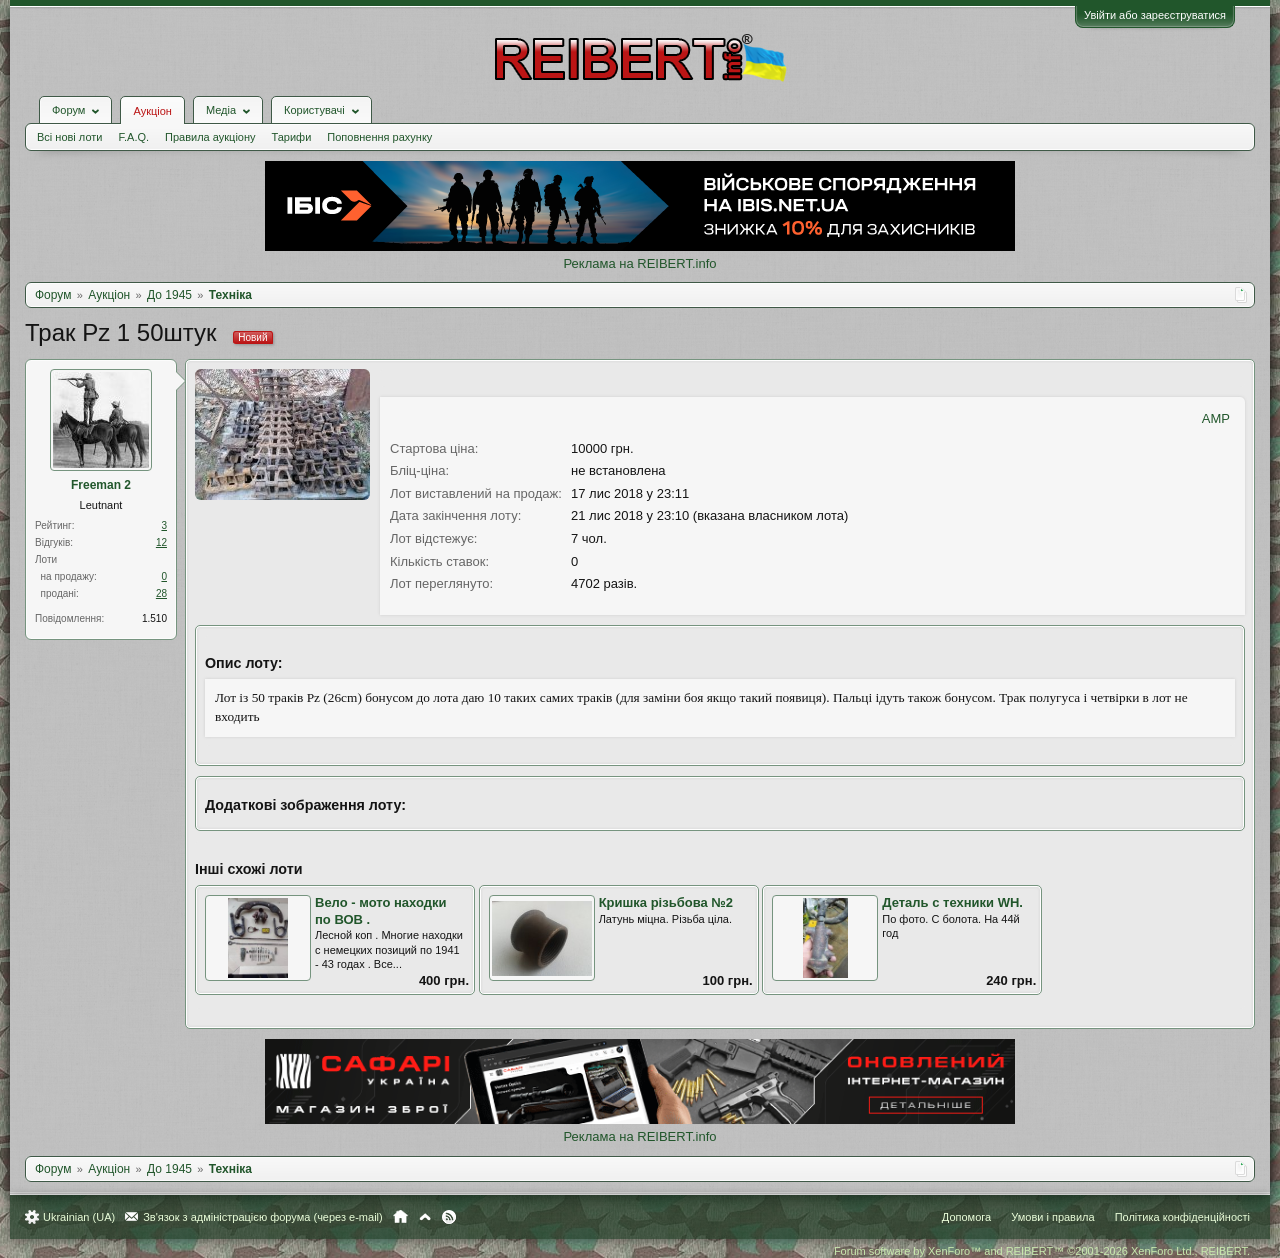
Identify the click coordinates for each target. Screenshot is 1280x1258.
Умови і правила (1052, 1217)
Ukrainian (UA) (79, 1217)
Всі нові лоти (69, 137)
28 (161, 593)
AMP (1216, 418)
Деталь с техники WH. (952, 902)
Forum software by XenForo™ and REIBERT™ (1042, 1251)
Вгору (425, 1217)
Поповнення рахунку (379, 137)
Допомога (966, 1217)
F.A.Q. (133, 137)
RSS (449, 1217)
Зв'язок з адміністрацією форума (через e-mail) (263, 1217)
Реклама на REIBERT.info (639, 263)
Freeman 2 (101, 485)
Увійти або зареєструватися (1155, 15)
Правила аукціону (210, 137)
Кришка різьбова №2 (666, 902)
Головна (400, 1217)
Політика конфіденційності (1182, 1217)
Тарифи (292, 137)
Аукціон (152, 111)
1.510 (154, 618)
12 (161, 542)
